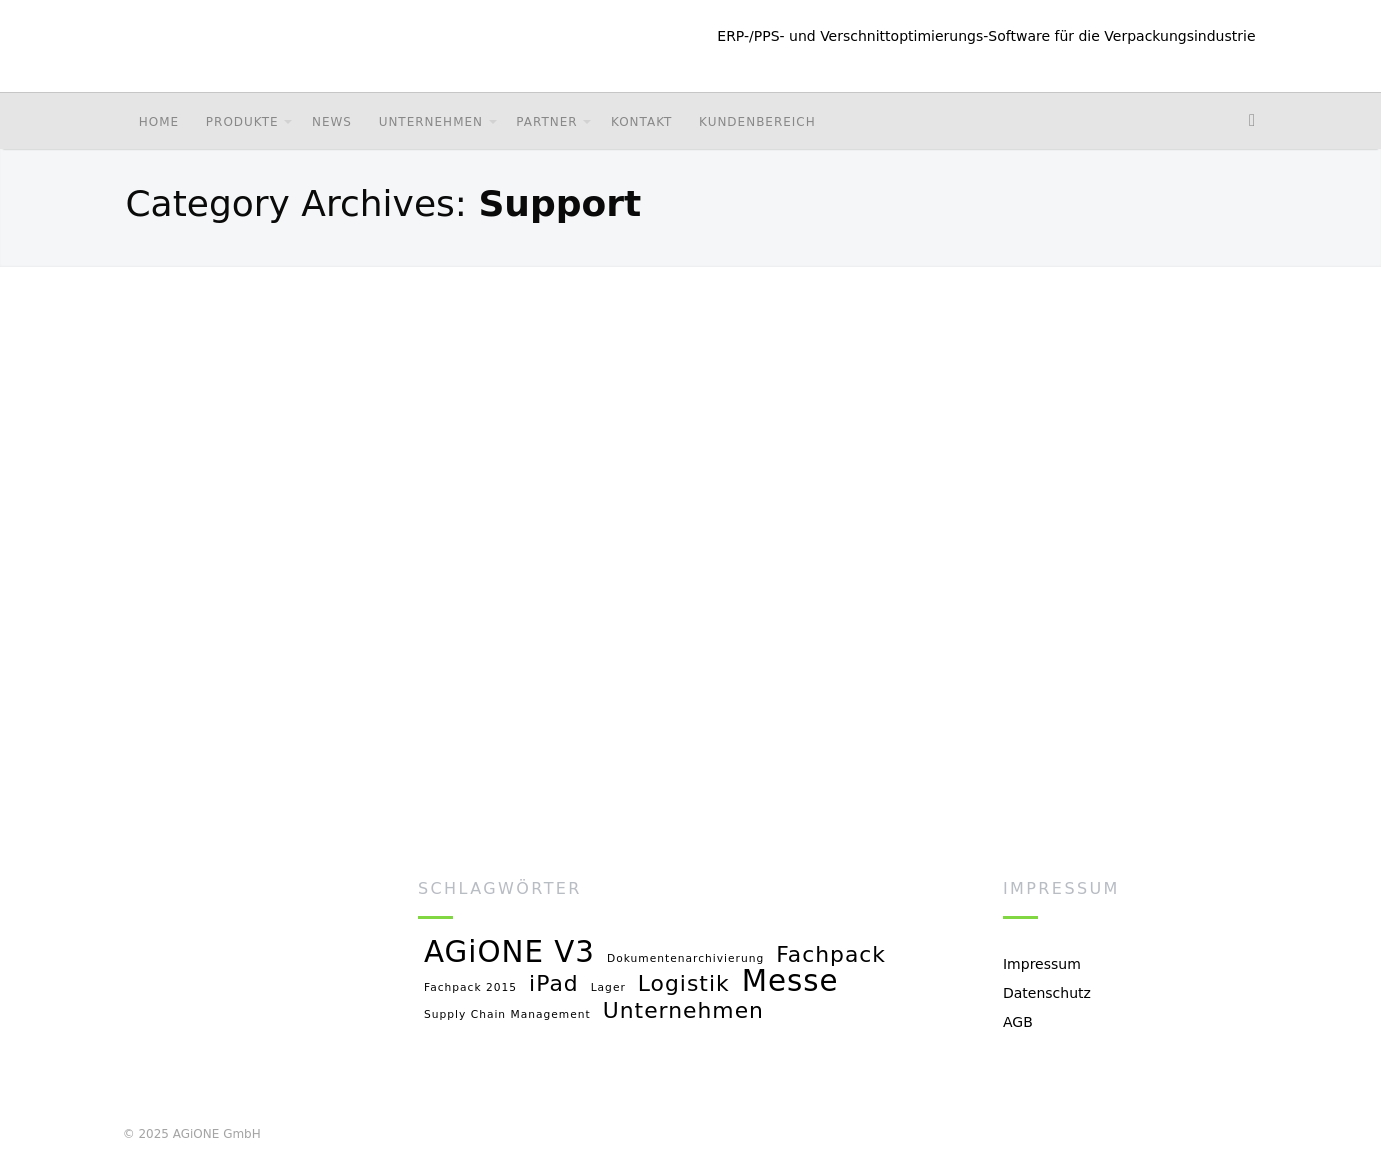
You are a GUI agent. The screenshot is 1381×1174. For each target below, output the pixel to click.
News (332, 122)
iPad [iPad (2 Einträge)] (554, 984)
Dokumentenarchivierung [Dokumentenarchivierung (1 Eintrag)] (685, 959)
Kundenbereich (757, 122)
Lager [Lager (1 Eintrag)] (608, 988)
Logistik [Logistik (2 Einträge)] (684, 984)
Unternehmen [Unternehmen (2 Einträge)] (683, 1011)
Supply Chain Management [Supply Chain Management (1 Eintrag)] (507, 1015)
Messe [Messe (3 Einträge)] (790, 982)
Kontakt (641, 122)
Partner (546, 122)
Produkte (242, 122)
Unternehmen (431, 122)
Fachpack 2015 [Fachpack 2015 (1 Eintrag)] (470, 988)
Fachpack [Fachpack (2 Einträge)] (831, 955)
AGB (1018, 1022)
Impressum (1042, 964)
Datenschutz (1047, 993)
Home (159, 122)
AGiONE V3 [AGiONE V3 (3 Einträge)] (509, 953)
